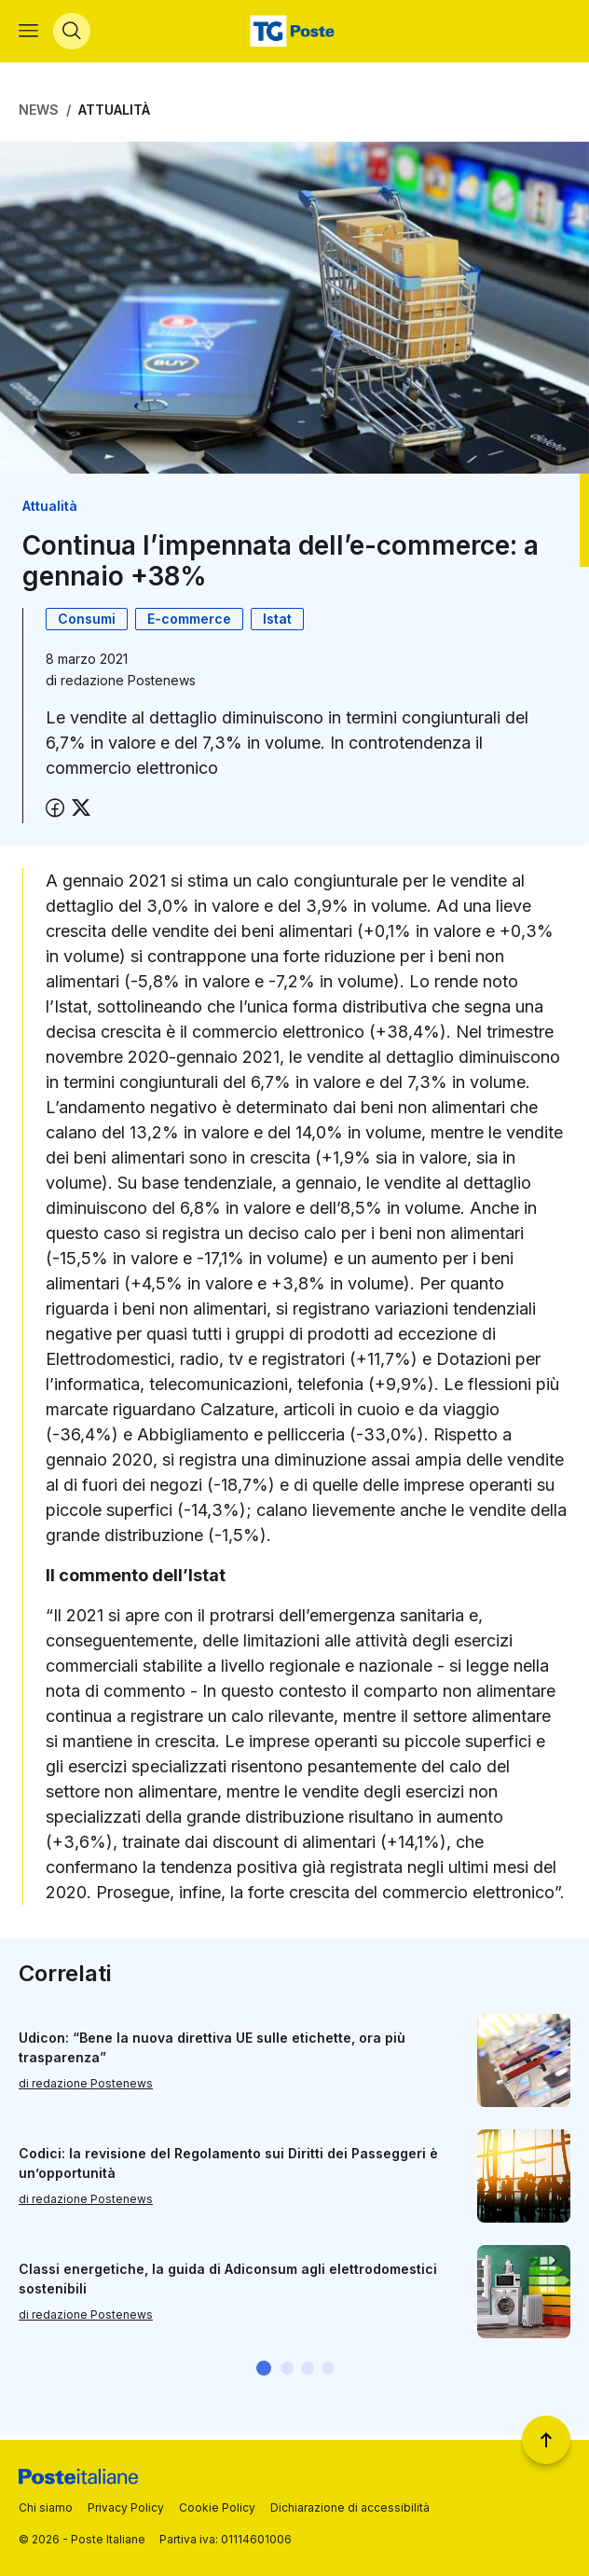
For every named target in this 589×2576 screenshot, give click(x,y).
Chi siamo (46, 2507)
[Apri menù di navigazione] (28, 33)
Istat (277, 623)
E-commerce (189, 623)
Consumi (87, 623)
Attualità (114, 114)
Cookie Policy (217, 2507)
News (39, 114)
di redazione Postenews (86, 2087)
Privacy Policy (126, 2507)
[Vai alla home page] (294, 33)
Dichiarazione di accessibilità (350, 2507)
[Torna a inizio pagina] (546, 2440)
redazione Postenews (128, 685)
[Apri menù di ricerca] (71, 33)
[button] (263, 2371)
